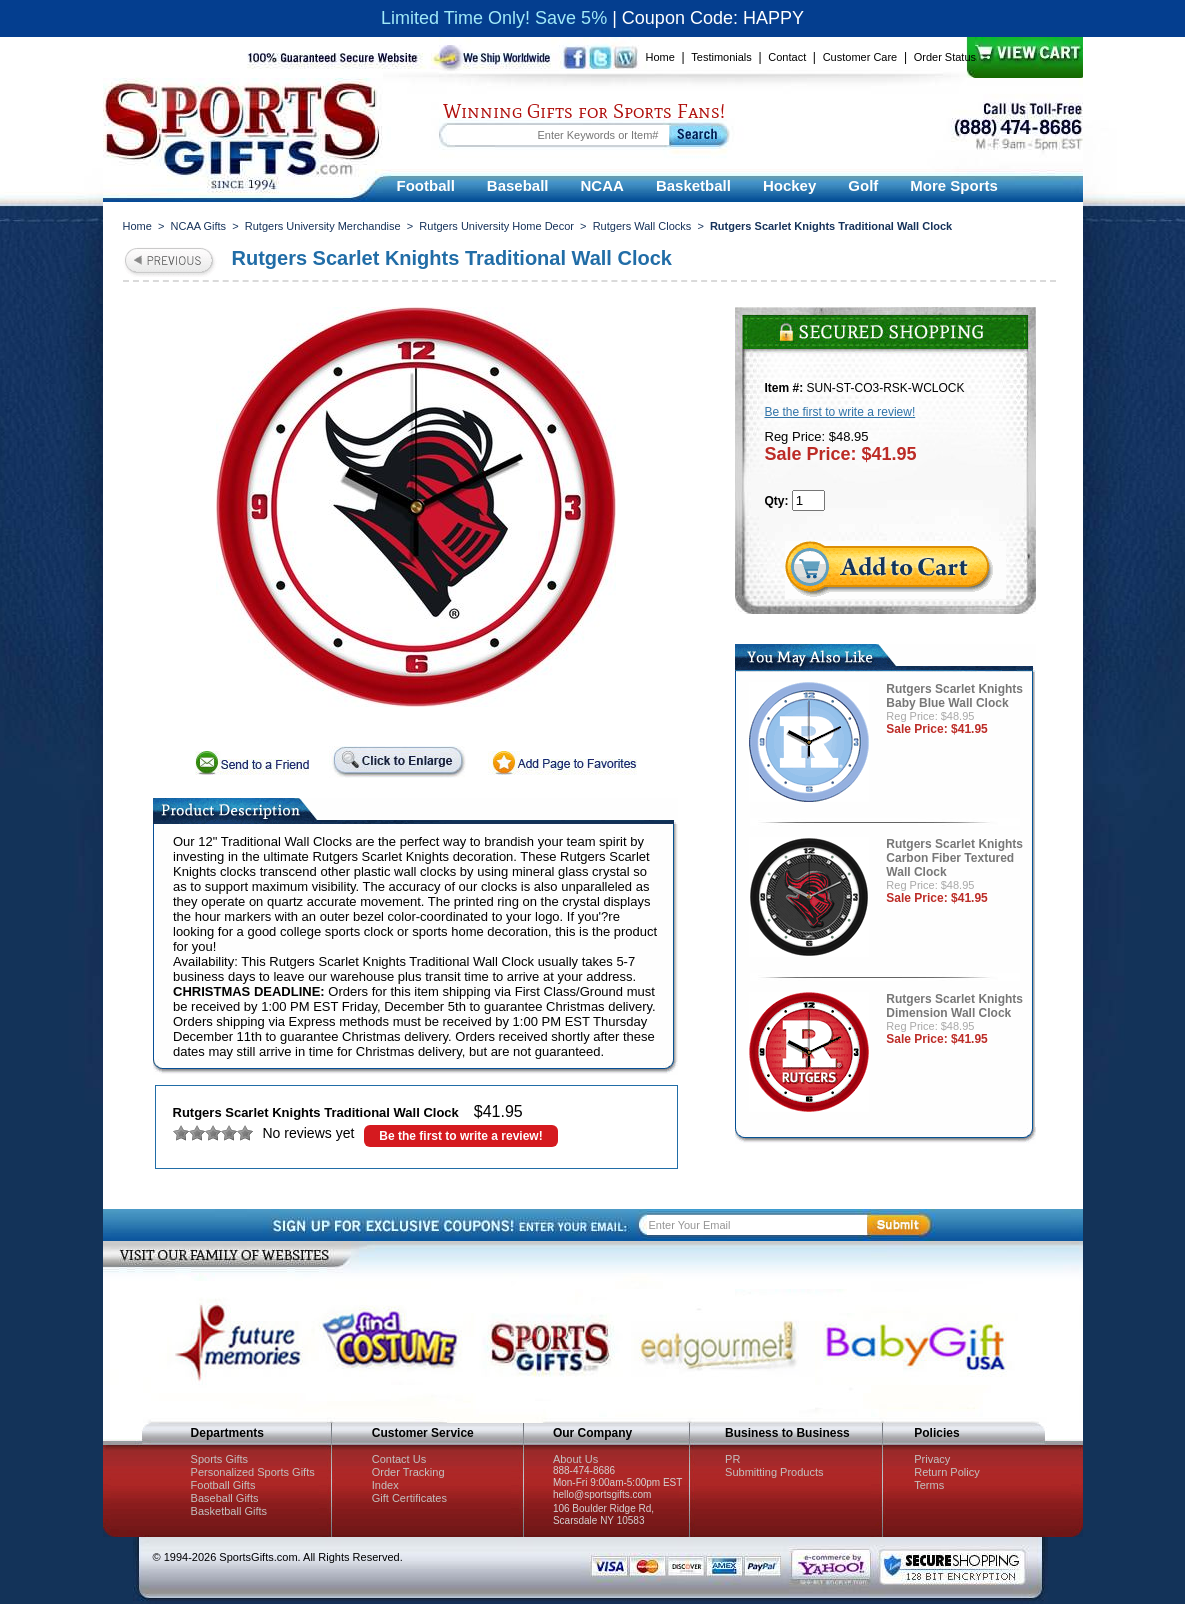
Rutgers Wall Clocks (642, 226)
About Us (575, 1459)
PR (732, 1459)
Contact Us (399, 1459)
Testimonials (721, 57)
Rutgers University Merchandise (323, 226)
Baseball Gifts (225, 1498)
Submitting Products (774, 1472)
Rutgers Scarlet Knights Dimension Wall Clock (954, 1006)
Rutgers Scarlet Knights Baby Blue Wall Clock (954, 696)
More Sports (954, 185)
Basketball (693, 185)
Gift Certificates (409, 1498)
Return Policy (946, 1472)
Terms (929, 1485)
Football (426, 185)
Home (660, 57)
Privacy (932, 1459)
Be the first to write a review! (460, 1136)
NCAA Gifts (199, 226)
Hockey (789, 185)
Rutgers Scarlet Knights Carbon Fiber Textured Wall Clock (954, 858)
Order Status (945, 57)
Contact (787, 57)
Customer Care (860, 57)
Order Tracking (408, 1472)
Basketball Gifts (229, 1511)
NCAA (602, 185)
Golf (863, 185)
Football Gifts (223, 1485)
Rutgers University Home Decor (496, 226)
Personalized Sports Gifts (253, 1472)
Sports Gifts (219, 1459)
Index (385, 1485)
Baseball (518, 185)
